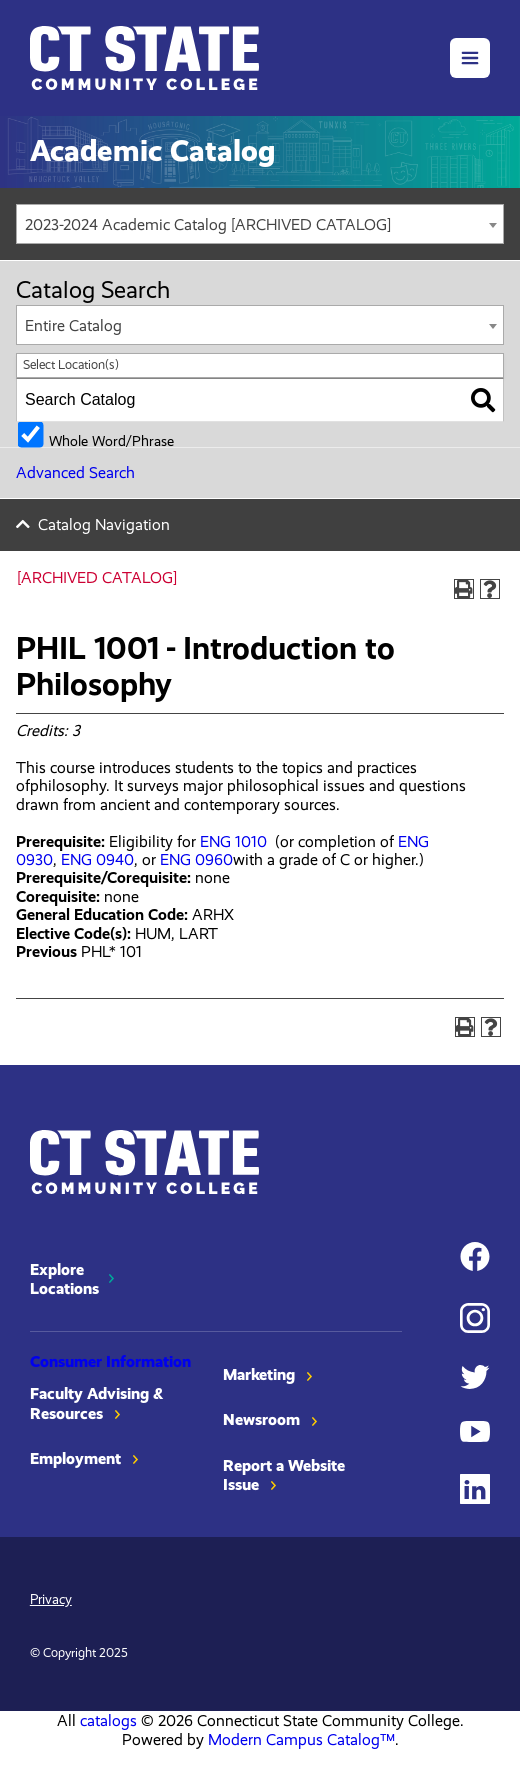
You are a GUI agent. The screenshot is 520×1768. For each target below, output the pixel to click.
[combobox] (260, 224)
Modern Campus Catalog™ (301, 1739)
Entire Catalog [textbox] (73, 325)
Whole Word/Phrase (111, 440)
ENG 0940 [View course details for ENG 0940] (97, 859)
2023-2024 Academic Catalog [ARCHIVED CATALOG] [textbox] (208, 224)
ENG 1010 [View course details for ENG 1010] (233, 841)
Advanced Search (75, 472)
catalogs (108, 1720)
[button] (470, 58)
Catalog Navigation (104, 524)
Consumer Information (110, 1361)
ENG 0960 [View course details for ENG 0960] (196, 859)
